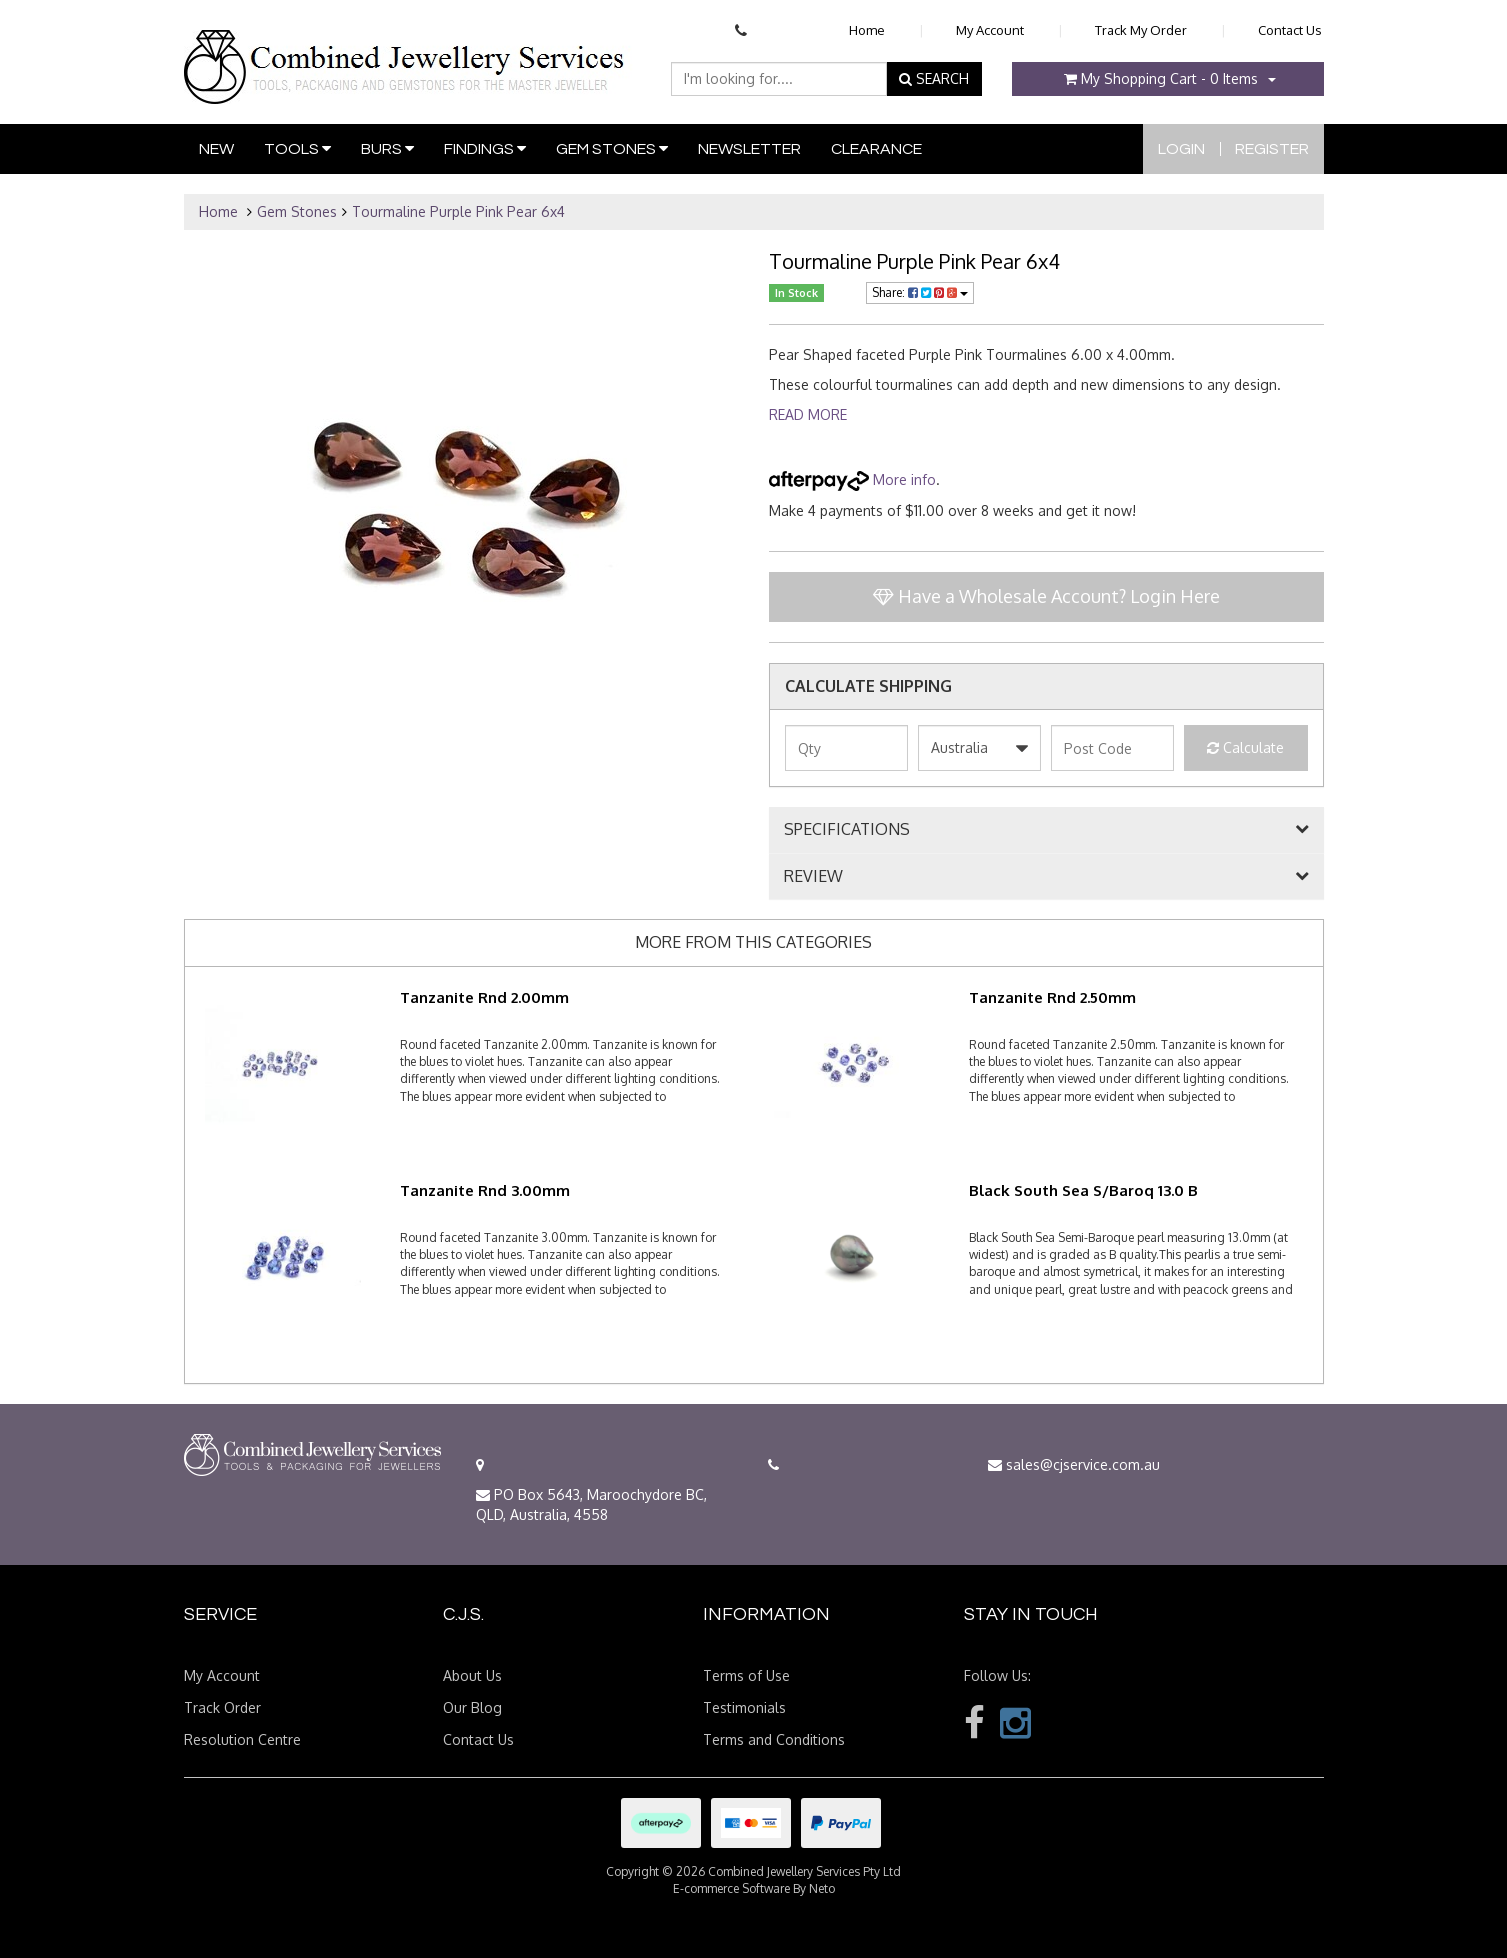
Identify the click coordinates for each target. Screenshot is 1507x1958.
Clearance (876, 149)
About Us (472, 1675)
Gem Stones (612, 148)
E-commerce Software (731, 1888)
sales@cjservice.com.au (1074, 1464)
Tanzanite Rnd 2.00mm (484, 997)
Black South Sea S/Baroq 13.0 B (1083, 1190)
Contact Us (1290, 30)
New (216, 149)
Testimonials (744, 1707)
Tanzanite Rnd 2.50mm (1052, 997)
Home (867, 30)
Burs (387, 148)
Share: (920, 292)
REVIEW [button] (813, 877)
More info (852, 479)
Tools (297, 148)
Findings (485, 148)
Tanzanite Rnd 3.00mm (485, 1190)
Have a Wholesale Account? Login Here (1046, 596)
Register (1272, 149)
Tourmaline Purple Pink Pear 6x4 (458, 211)
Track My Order (1141, 30)
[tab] (1046, 830)
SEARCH (934, 78)
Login (1181, 149)
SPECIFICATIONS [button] (847, 830)
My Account (990, 30)
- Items (1161, 78)
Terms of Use (746, 1675)
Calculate (1245, 747)
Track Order (222, 1707)
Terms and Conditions (774, 1739)
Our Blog (472, 1707)
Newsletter (749, 149)
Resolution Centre (242, 1739)
